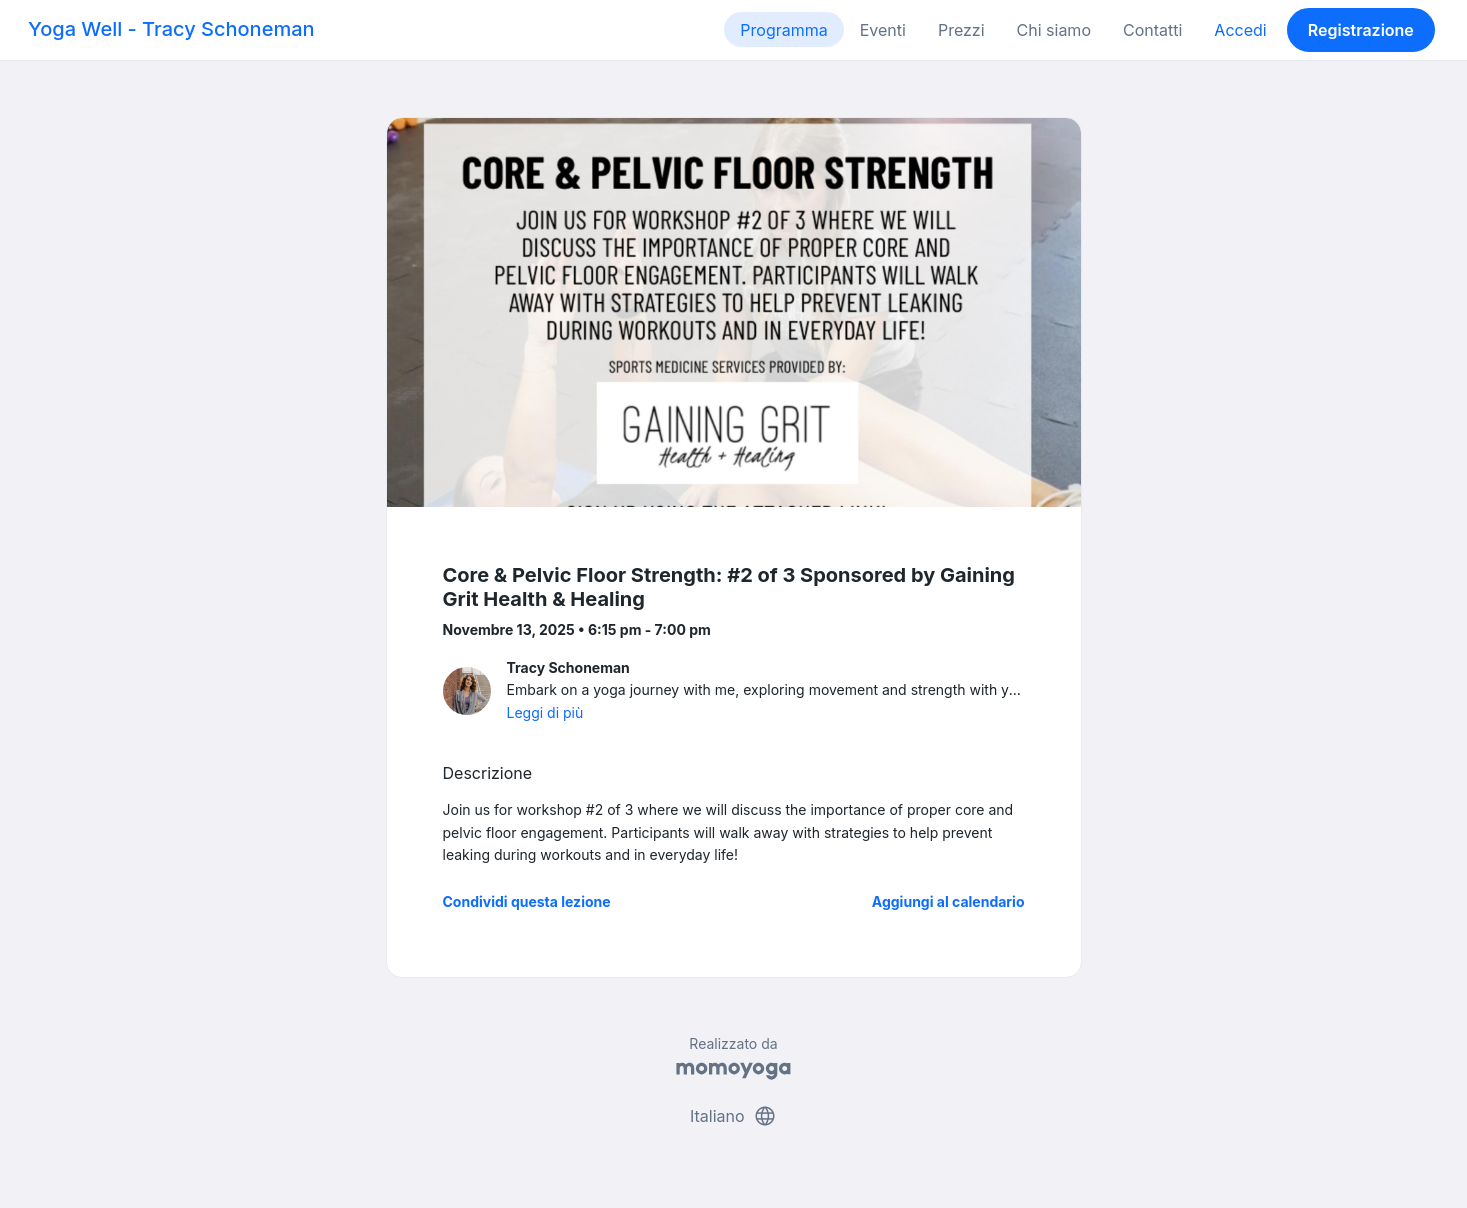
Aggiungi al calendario (948, 901)
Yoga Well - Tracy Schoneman (171, 29)
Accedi (1240, 30)
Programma (783, 30)
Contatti (1152, 30)
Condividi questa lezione (527, 901)
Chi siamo (1054, 30)
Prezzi (961, 30)
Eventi (883, 30)
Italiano (733, 1116)
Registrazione (1361, 30)
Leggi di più (545, 712)
